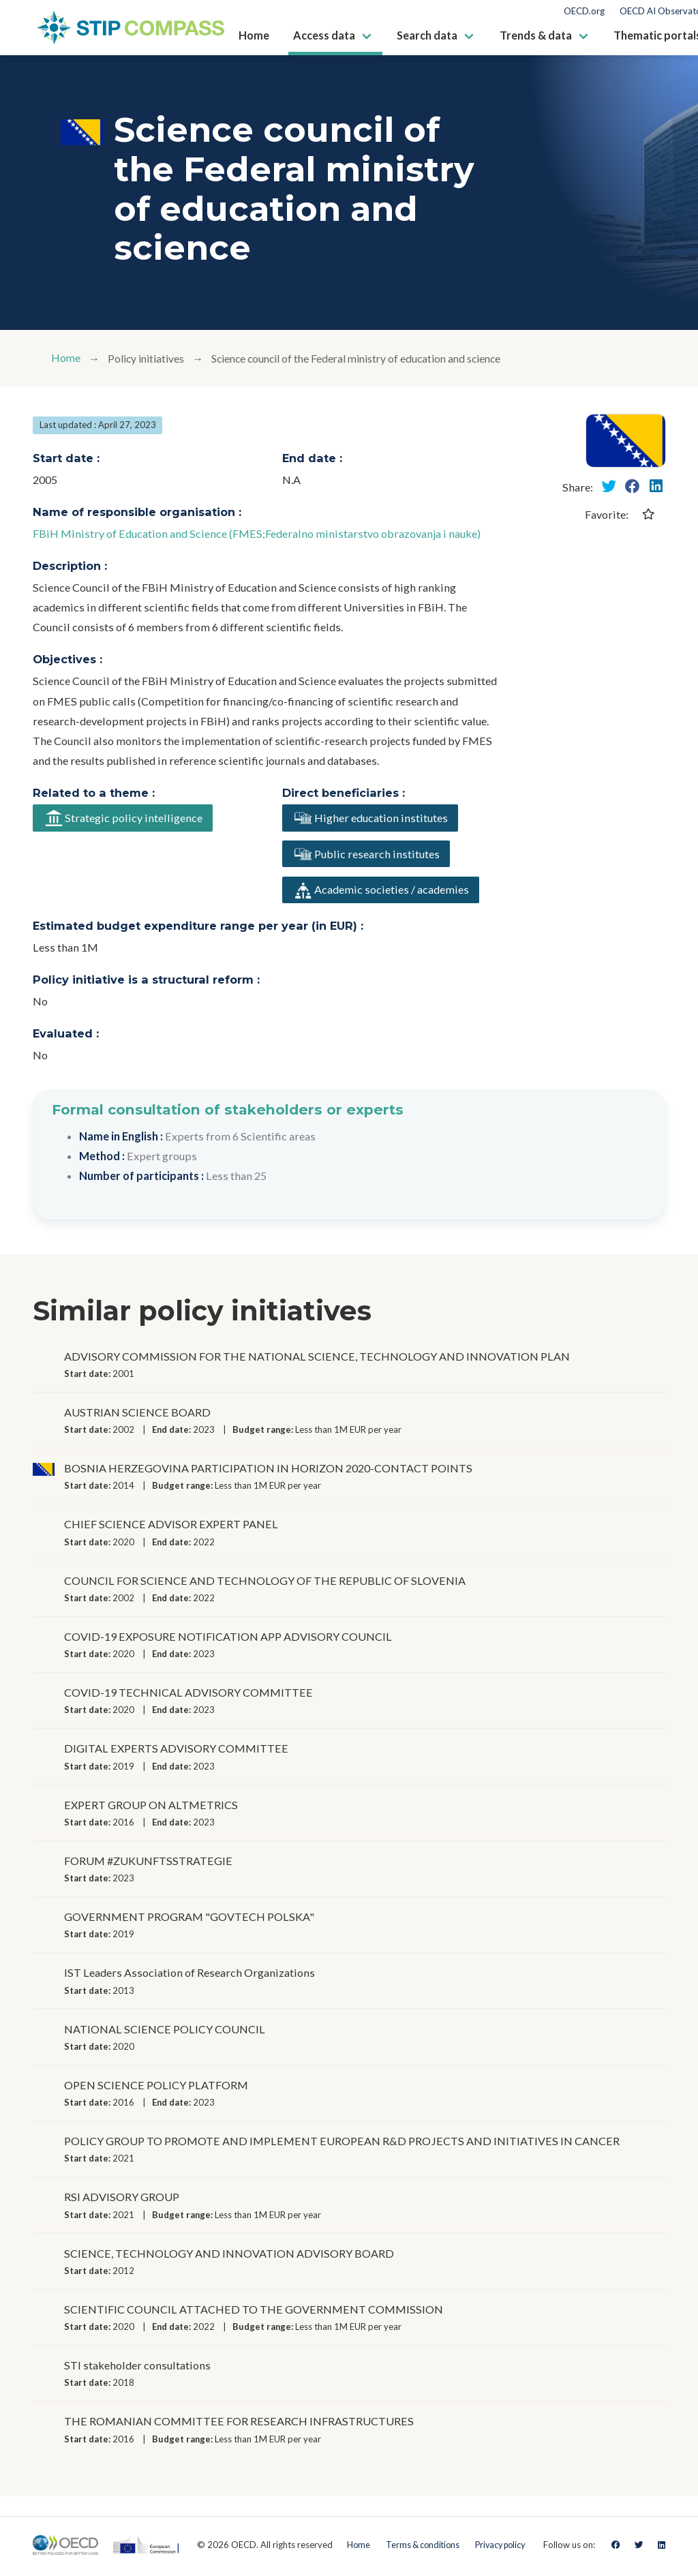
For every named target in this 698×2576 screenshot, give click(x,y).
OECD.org (584, 11)
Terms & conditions (419, 2546)
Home (66, 358)
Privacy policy (502, 2546)
